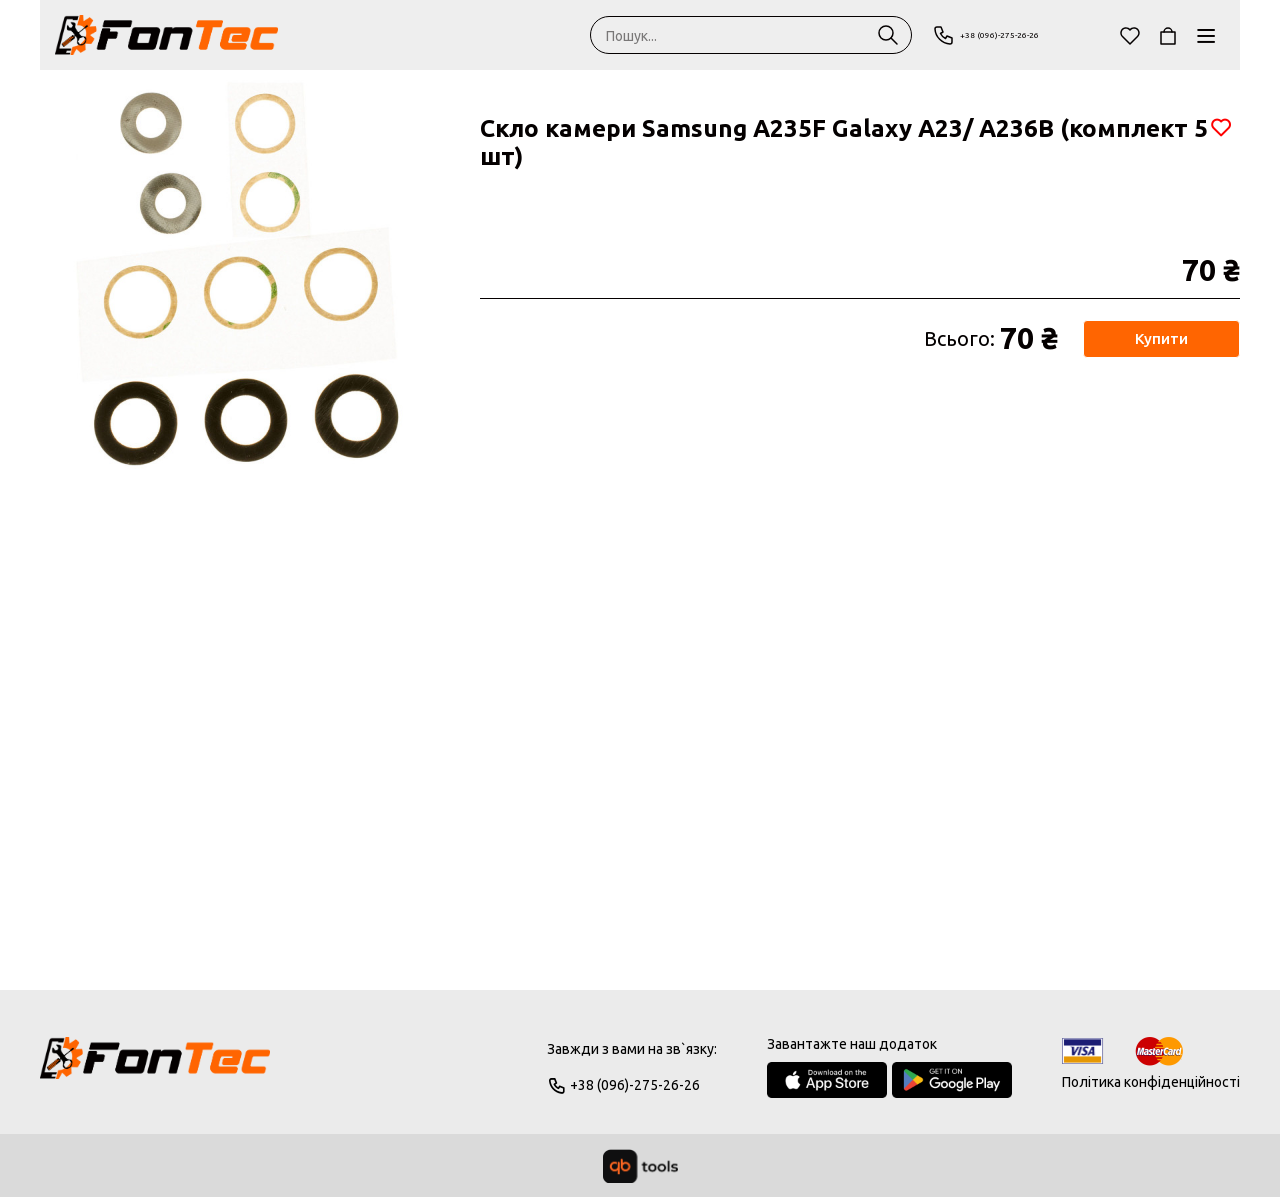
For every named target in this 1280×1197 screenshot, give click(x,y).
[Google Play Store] (952, 1080)
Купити (1160, 339)
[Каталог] (1206, 35)
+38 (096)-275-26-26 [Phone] (1011, 35)
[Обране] (1130, 35)
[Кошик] (1168, 35)
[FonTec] (166, 35)
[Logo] (155, 1067)
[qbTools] (640, 1166)
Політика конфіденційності (1151, 1082)
